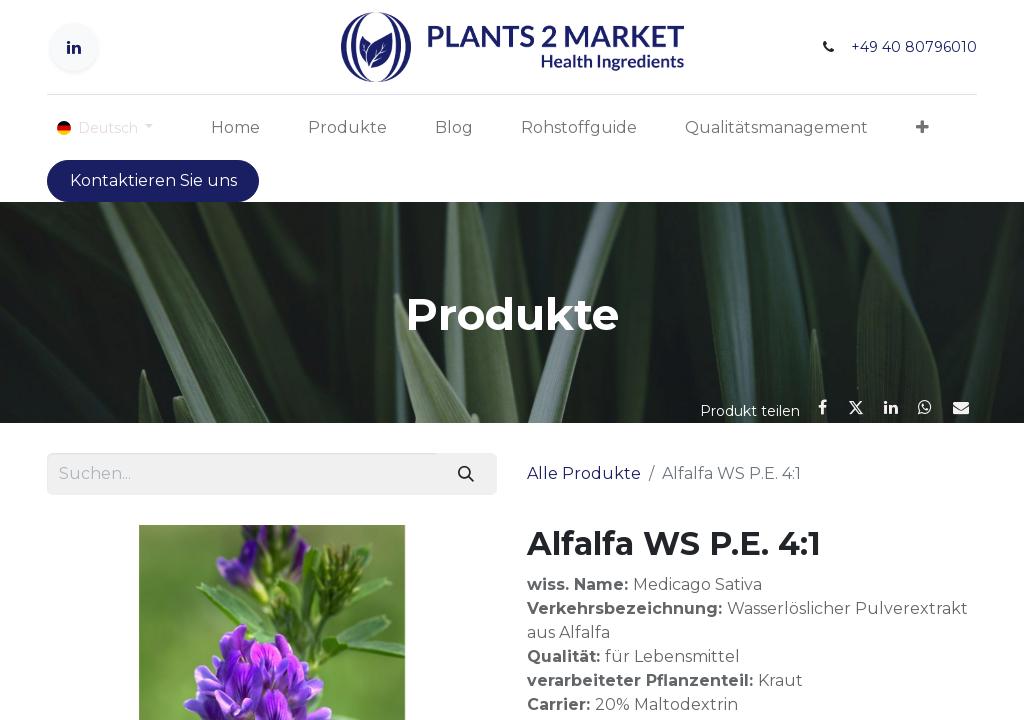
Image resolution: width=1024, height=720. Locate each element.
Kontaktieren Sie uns (153, 180)
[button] (922, 128)
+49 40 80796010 (914, 47)
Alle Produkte (584, 473)
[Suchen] (466, 474)
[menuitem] (235, 128)
